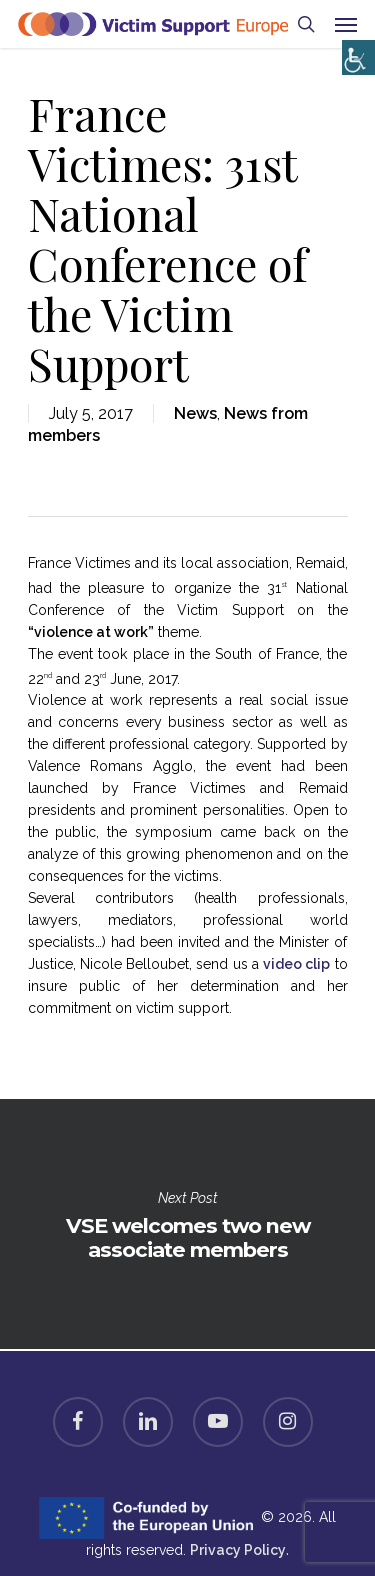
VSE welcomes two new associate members (187, 1224)
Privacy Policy (238, 1550)
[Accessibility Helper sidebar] (354, 52)
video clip (296, 964)
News (195, 413)
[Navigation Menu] (346, 24)
